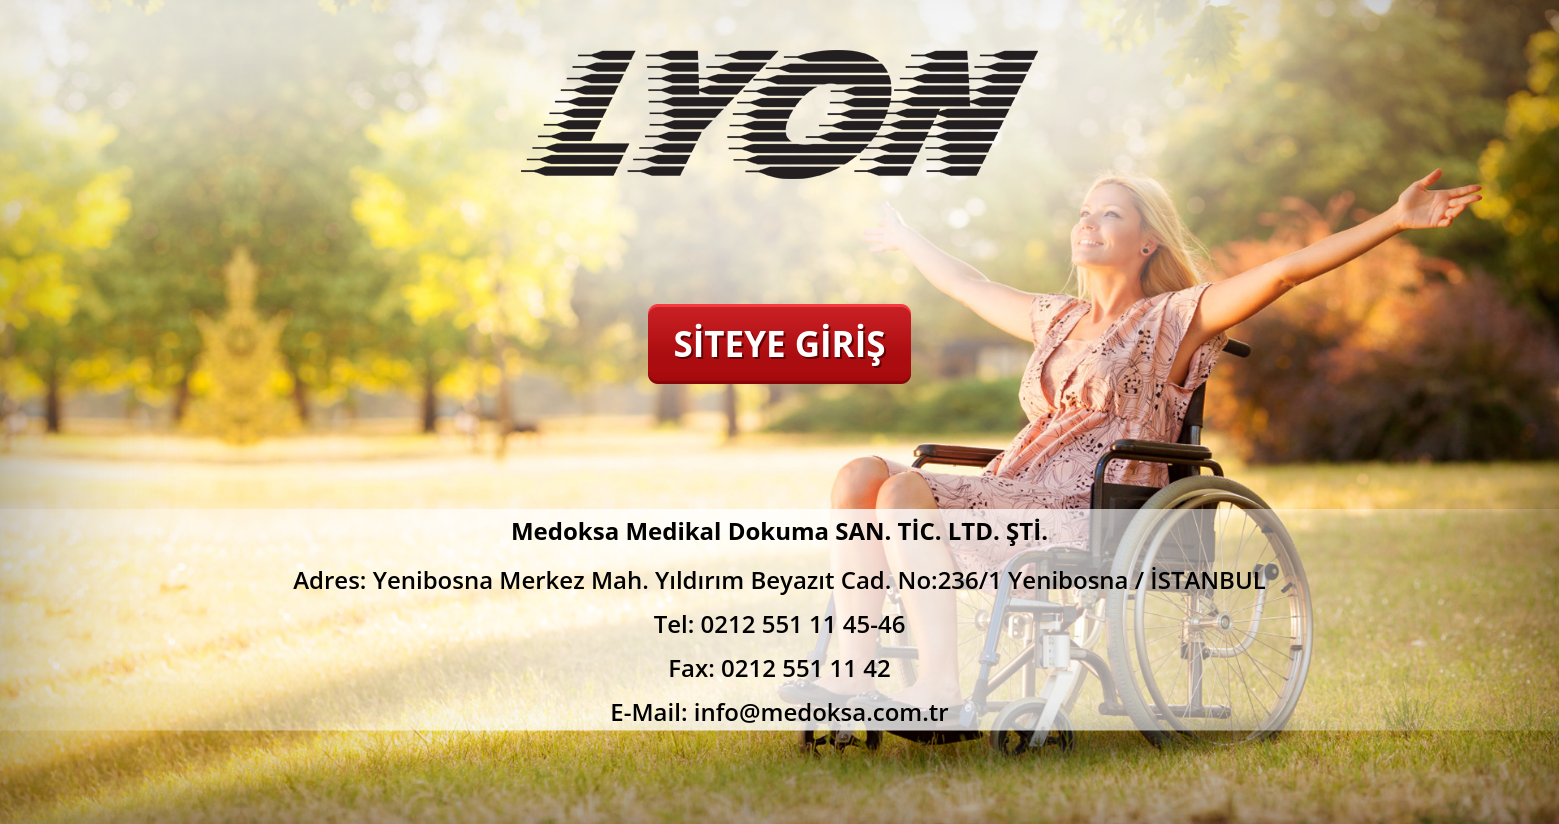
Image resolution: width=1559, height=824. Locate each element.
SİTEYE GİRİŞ (779, 343)
